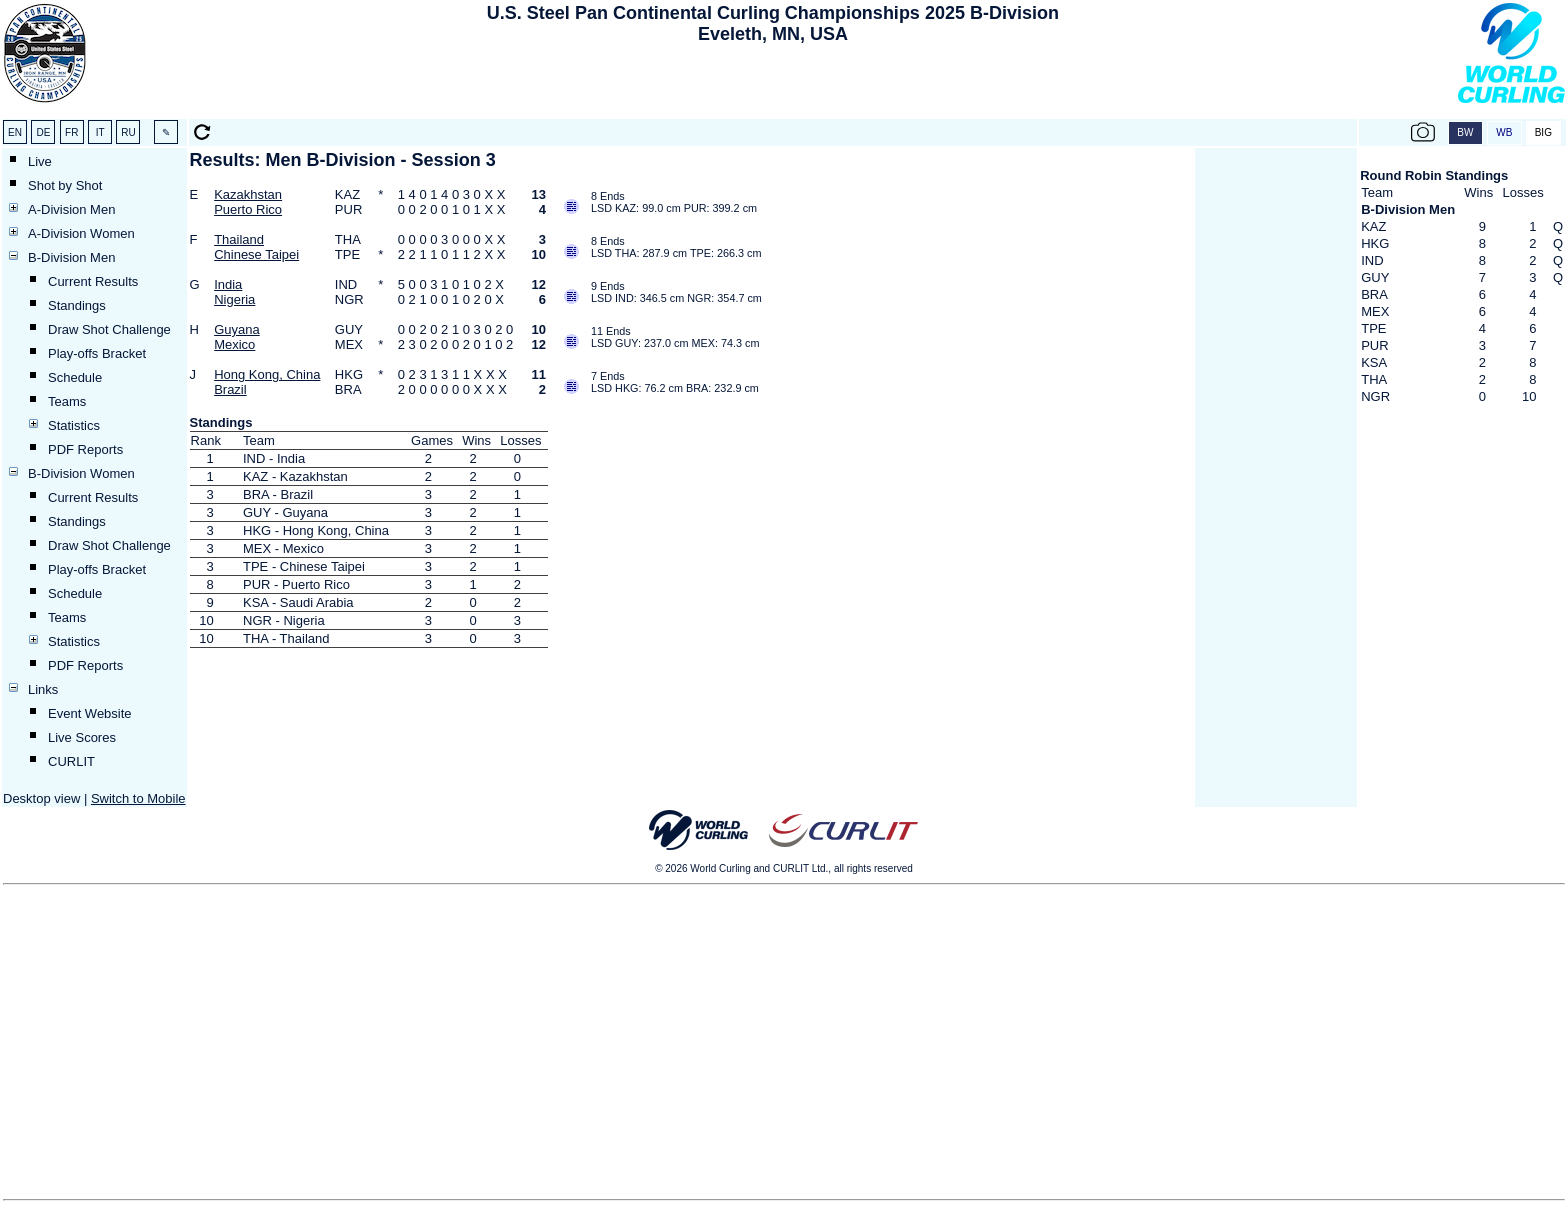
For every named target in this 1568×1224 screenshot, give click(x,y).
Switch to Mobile (138, 798)
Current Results (93, 281)
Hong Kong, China (267, 374)
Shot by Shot (65, 185)
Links (43, 689)
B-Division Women (81, 473)
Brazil (230, 389)
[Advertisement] (773, 86)
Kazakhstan (248, 194)
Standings (77, 305)
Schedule (75, 377)
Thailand (239, 239)
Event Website (90, 713)
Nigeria (234, 299)
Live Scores (82, 737)
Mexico (234, 344)
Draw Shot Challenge (109, 329)
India (228, 284)
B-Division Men (71, 257)
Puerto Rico (248, 209)
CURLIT (71, 761)
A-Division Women (81, 233)
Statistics (74, 425)
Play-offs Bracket (97, 353)
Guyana (237, 329)
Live (40, 161)
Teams (67, 401)
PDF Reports (85, 449)
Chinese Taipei (256, 254)
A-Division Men (71, 209)
